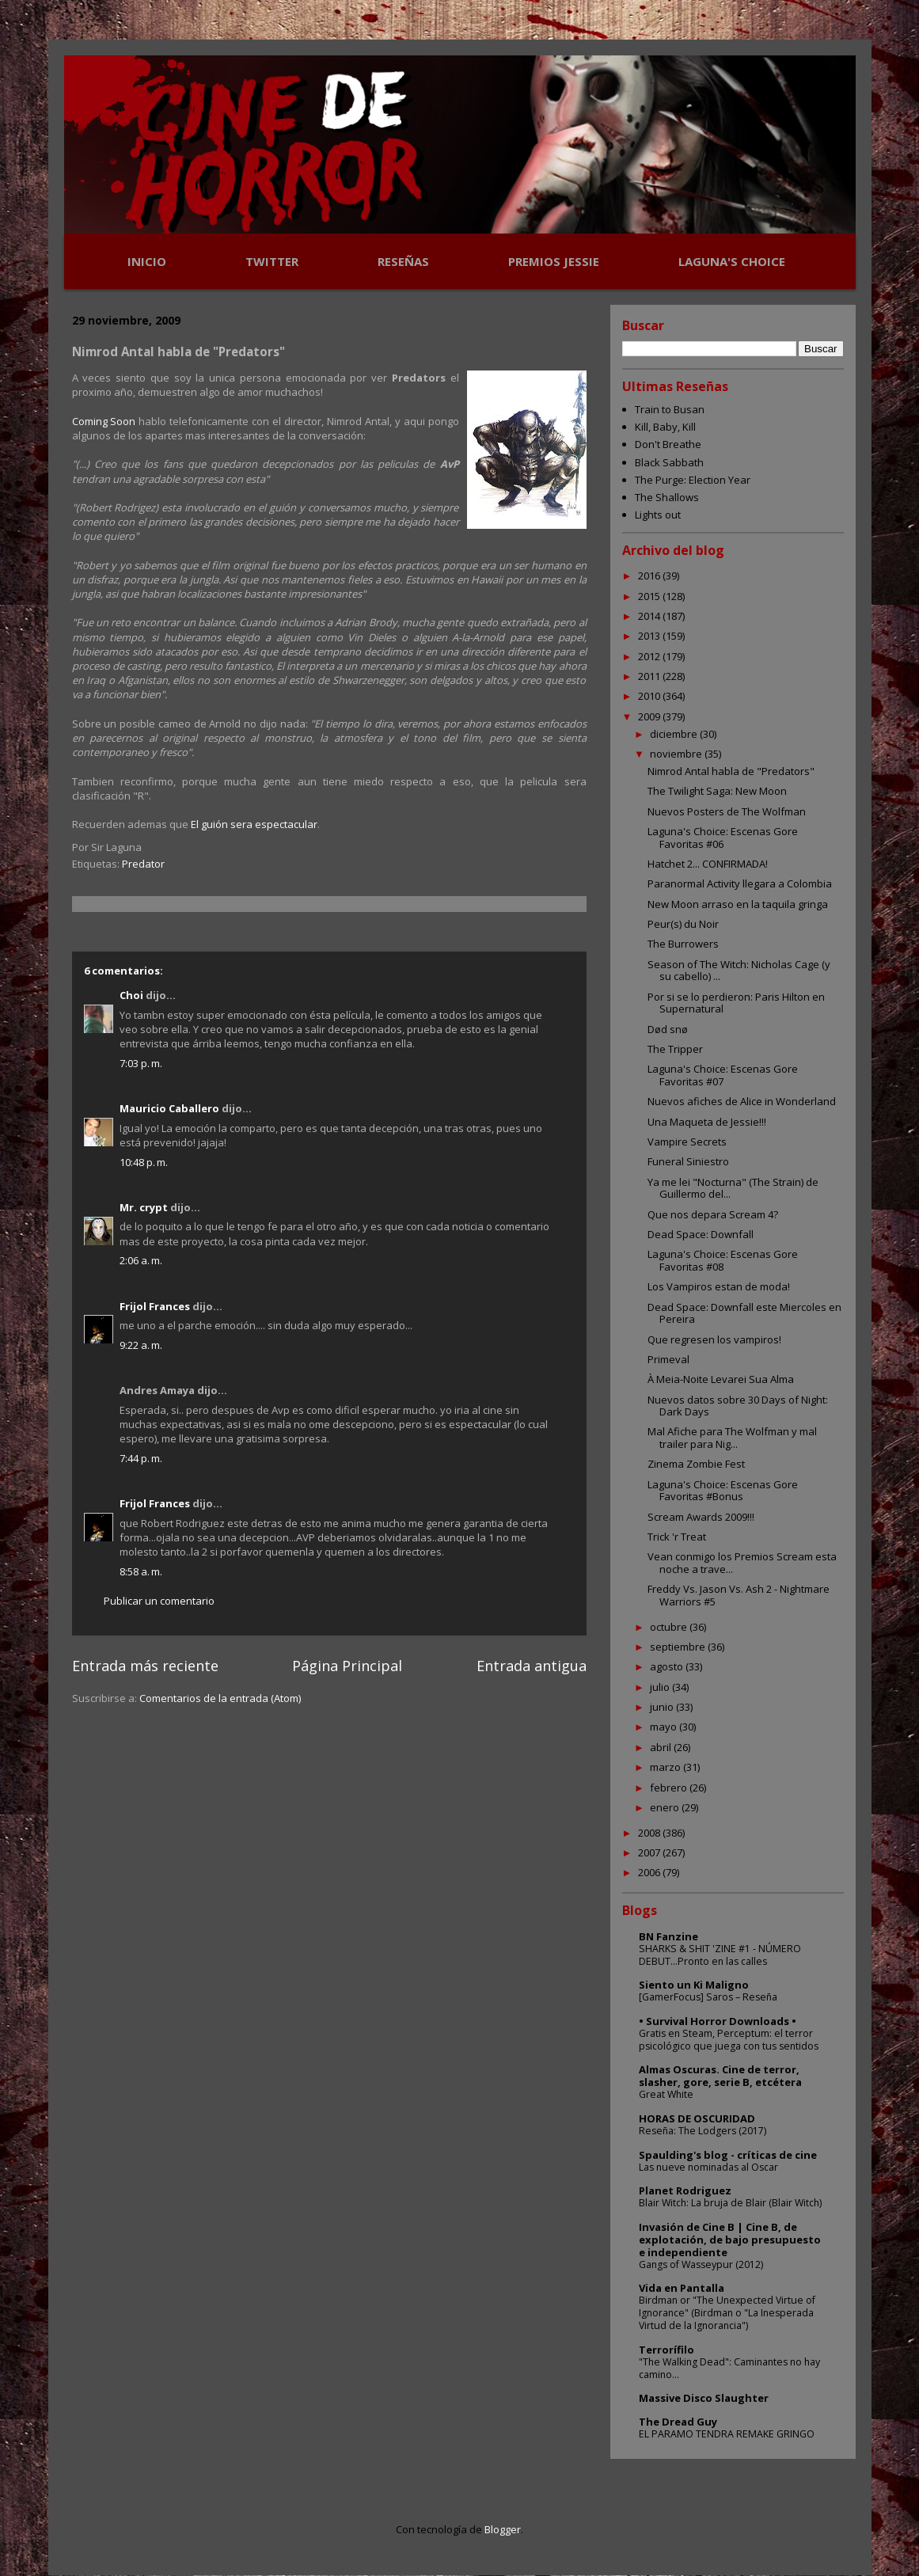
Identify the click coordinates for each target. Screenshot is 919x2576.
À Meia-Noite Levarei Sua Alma (720, 1379)
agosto (667, 1666)
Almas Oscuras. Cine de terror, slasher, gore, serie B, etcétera (720, 2075)
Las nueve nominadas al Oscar (708, 2167)
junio (663, 1707)
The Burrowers (683, 944)
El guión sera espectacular (254, 824)
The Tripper (675, 1049)
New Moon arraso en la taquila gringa (737, 904)
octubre (669, 1627)
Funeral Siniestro (688, 1161)
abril (662, 1747)
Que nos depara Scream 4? (712, 1214)
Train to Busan (669, 409)
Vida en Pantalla (681, 2288)
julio (661, 1687)
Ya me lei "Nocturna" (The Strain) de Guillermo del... (732, 1188)
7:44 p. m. (141, 1458)
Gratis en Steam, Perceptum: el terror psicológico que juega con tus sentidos (728, 2040)
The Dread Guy (678, 2422)
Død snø (667, 1029)
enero (666, 1807)
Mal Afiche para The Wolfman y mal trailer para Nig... (732, 1437)
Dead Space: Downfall (700, 1234)
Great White (666, 2094)
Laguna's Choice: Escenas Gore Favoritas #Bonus (722, 1490)
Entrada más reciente (145, 1665)
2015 (650, 596)
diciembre (675, 734)
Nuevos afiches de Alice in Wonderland (741, 1101)
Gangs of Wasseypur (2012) (701, 2264)
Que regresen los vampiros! (714, 1339)
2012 (650, 656)
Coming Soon (104, 421)
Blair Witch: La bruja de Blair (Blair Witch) (730, 2202)
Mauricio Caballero (169, 1108)
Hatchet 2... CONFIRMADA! (707, 864)
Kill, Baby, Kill (665, 427)
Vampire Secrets (687, 1141)
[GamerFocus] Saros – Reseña (708, 1997)
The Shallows (667, 497)
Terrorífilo (666, 2349)
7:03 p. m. (141, 1063)
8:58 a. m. (141, 1571)
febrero (669, 1787)
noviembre (677, 754)
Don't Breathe (668, 444)
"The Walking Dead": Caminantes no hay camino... (729, 2368)
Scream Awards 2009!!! (700, 1517)
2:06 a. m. (141, 1260)
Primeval (668, 1359)
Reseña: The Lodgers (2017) (702, 2130)
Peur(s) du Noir (683, 924)
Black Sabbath (669, 462)
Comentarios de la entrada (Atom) (220, 1698)
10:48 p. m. (144, 1162)
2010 (650, 696)
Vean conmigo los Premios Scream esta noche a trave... (742, 1562)
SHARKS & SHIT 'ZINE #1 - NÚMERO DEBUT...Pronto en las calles (720, 1955)
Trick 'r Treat (676, 1536)
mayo (664, 1726)
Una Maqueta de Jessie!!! (706, 1122)
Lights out (658, 514)
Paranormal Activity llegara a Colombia (739, 883)
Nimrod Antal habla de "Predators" (731, 771)
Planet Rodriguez (685, 2190)
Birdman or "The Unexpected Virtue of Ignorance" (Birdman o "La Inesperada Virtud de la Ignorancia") (727, 2312)
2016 (650, 575)
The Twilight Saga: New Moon (717, 791)
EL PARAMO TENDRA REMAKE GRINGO (727, 2434)
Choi (131, 995)
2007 (650, 1852)
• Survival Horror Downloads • (717, 2021)
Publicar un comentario (159, 1601)
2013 (650, 636)
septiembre (679, 1646)
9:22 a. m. (141, 1345)
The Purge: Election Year (692, 480)
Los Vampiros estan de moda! (718, 1286)
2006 (650, 1872)
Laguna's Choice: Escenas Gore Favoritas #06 (722, 837)
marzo (666, 1767)
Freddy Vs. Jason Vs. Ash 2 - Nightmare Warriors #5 (738, 1595)
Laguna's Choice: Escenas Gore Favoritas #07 (722, 1075)
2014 (650, 616)
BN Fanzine (668, 1936)
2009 (650, 716)
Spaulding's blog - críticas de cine (728, 2155)
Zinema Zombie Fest (696, 1464)
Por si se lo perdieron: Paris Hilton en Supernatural (736, 1003)
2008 (650, 1833)
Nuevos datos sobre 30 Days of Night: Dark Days (737, 1405)
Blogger (502, 2529)
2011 (650, 676)
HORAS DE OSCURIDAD (697, 2118)
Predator (143, 864)
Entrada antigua (532, 1665)
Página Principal (347, 1665)
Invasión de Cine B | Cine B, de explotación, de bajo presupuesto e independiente (730, 2239)
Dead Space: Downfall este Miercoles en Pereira (744, 1313)
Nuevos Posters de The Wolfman (726, 811)
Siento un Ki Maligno (694, 1985)
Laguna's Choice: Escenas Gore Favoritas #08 (722, 1260)
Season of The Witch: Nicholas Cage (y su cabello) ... (738, 970)
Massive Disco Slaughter (704, 2398)
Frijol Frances (155, 1306)
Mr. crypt (144, 1207)
